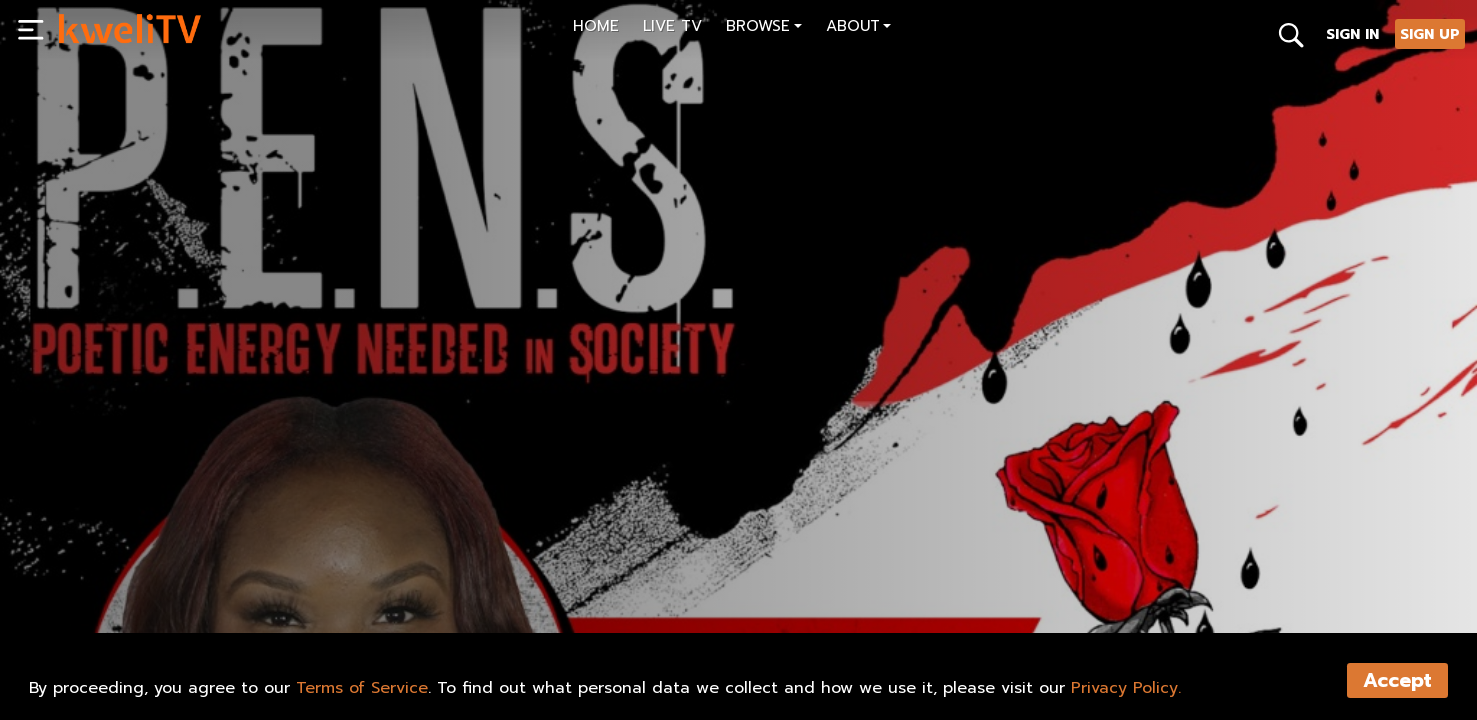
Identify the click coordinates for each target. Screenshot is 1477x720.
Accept (1397, 680)
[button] (764, 28)
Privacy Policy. (1126, 688)
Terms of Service (362, 688)
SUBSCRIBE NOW (129, 572)
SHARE (245, 572)
